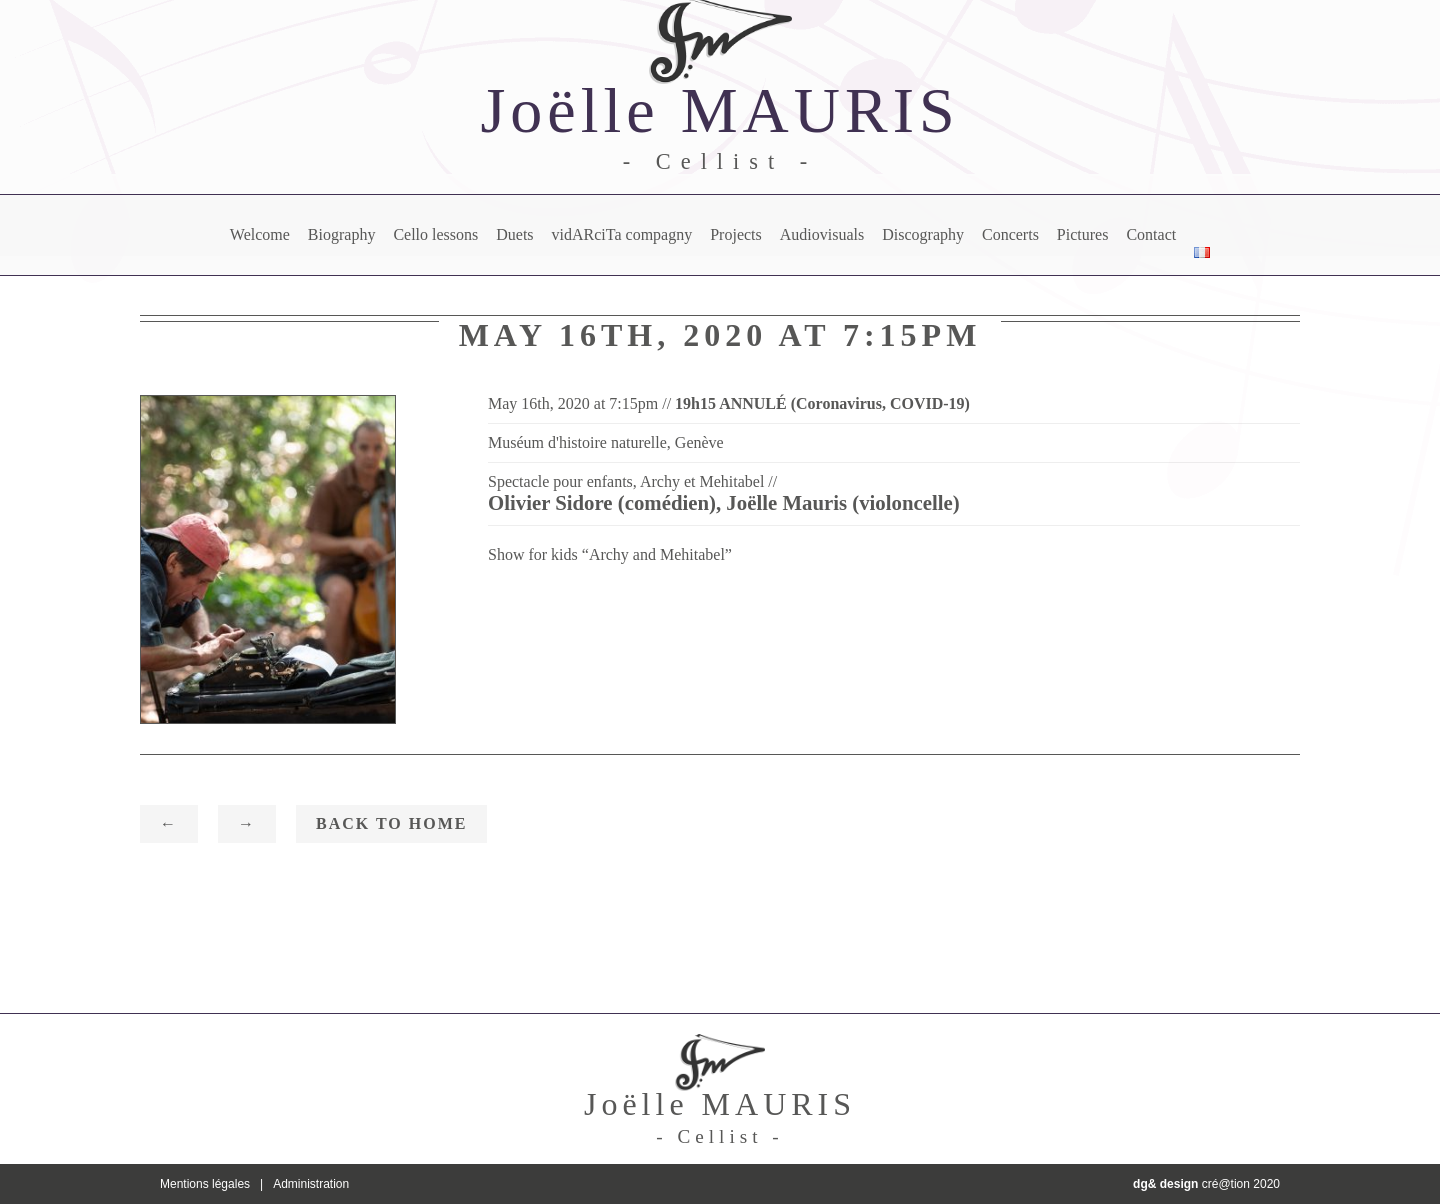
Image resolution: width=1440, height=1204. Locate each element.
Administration (311, 1184)
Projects (736, 234)
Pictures (1083, 234)
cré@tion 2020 (1206, 1184)
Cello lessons (435, 234)
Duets (514, 234)
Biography (342, 234)
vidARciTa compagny (622, 234)
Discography (923, 234)
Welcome (260, 234)
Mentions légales (205, 1184)
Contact (1151, 234)
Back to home (391, 823)
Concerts (1010, 234)
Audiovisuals (822, 234)
